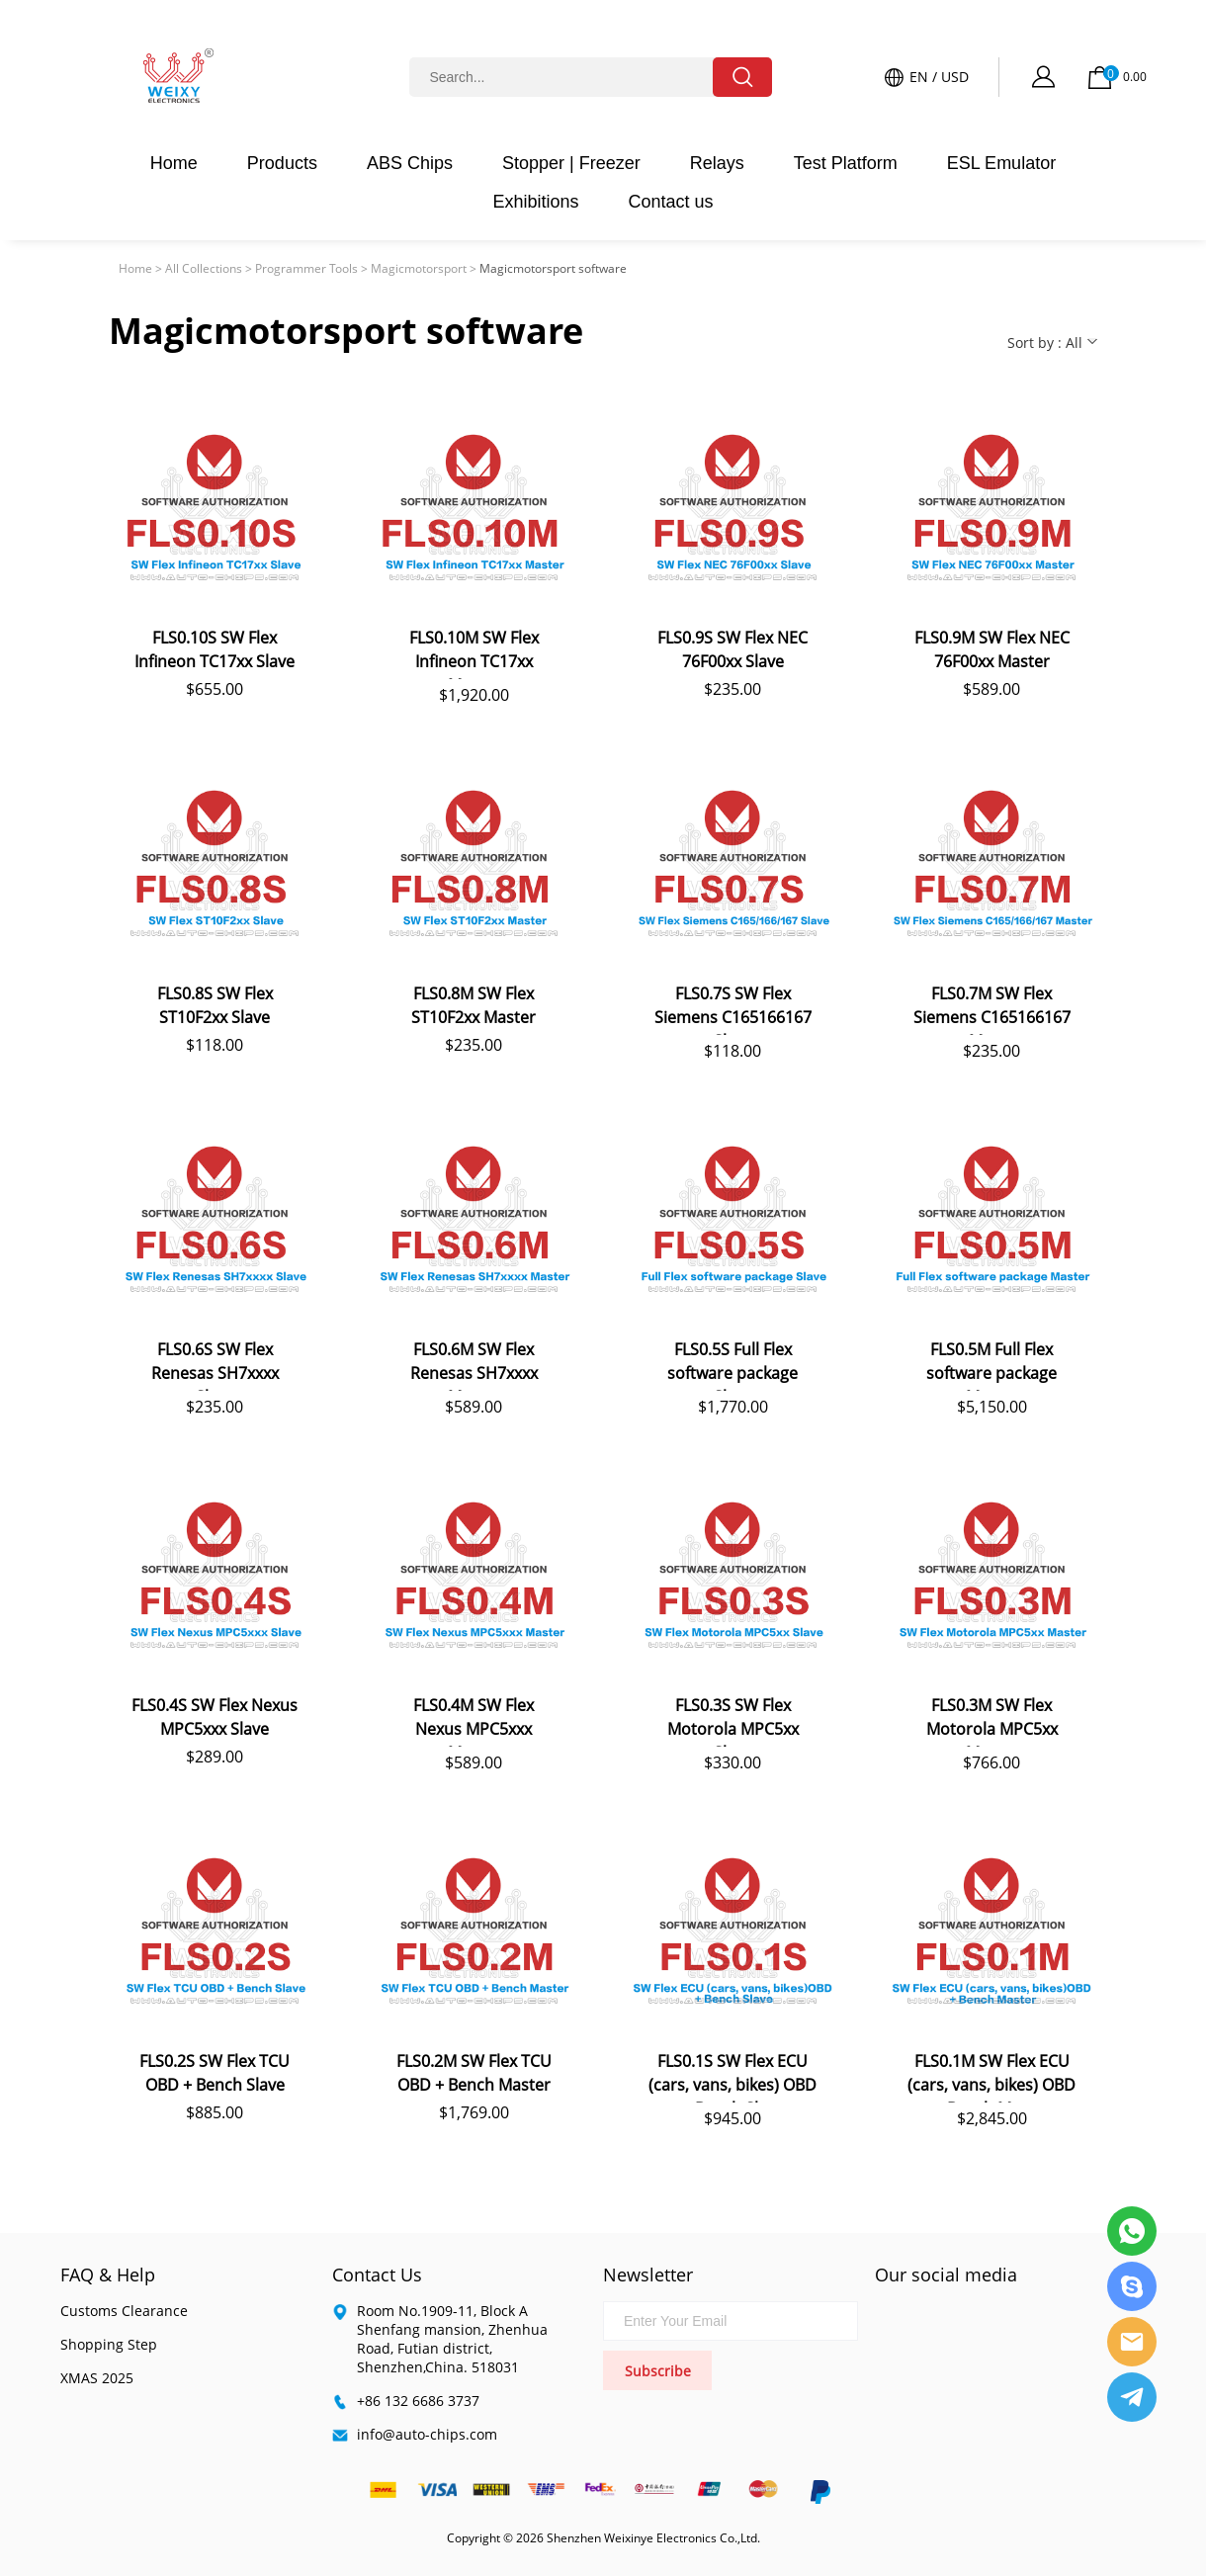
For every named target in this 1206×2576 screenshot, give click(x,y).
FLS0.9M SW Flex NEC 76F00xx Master (992, 649)
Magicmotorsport (419, 268)
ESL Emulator (1001, 163)
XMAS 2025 (96, 2377)
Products (282, 163)
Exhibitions (535, 202)
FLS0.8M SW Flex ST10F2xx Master (473, 1005)
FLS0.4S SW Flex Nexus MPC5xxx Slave (214, 1717)
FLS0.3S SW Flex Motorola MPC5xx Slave (733, 1720)
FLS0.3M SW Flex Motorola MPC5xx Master (992, 1720)
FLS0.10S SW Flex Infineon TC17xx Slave (214, 649)
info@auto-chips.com (427, 2434)
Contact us (671, 202)
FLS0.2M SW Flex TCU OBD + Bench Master (474, 2073)
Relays (717, 163)
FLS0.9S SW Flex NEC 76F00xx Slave (732, 649)
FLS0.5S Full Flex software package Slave (732, 1364)
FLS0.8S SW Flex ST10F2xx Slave (215, 1005)
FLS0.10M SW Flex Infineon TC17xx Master (474, 653)
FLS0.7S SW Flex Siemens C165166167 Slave (733, 1009)
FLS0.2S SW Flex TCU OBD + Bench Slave (214, 2073)
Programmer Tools (306, 268)
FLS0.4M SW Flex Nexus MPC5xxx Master (473, 1720)
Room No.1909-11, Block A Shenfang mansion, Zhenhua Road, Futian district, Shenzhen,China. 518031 (452, 2338)
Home (174, 163)
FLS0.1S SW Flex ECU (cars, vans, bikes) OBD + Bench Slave (732, 2076)
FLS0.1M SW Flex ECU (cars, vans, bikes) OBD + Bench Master (991, 2076)
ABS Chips (410, 163)
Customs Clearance (124, 2310)
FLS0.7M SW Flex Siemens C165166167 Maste (992, 1009)
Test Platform (846, 163)
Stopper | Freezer (571, 163)
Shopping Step (108, 2344)
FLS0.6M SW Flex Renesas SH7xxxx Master (474, 1364)
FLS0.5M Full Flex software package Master (991, 1364)
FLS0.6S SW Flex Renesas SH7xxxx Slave (215, 1364)
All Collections (203, 268)
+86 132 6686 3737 (418, 2400)
